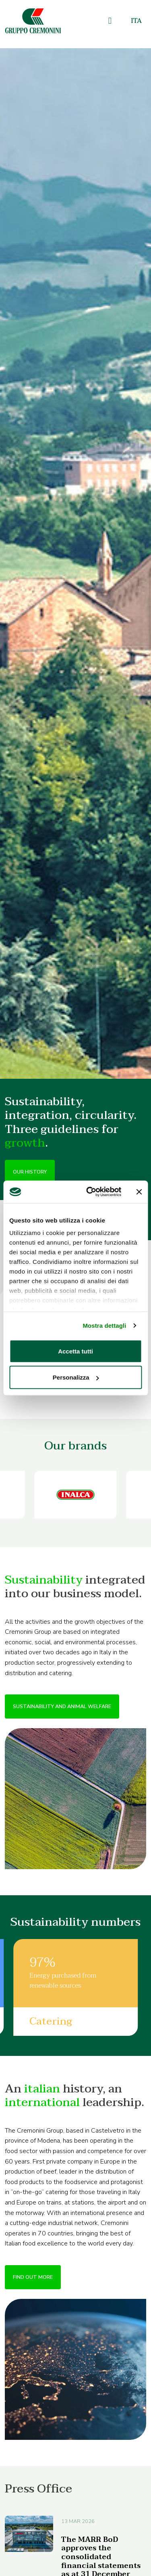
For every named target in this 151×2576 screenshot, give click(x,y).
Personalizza (76, 1377)
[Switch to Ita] (136, 21)
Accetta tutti (75, 1350)
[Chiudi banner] (139, 1191)
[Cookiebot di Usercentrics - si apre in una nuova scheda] (90, 1192)
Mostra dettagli (104, 1325)
